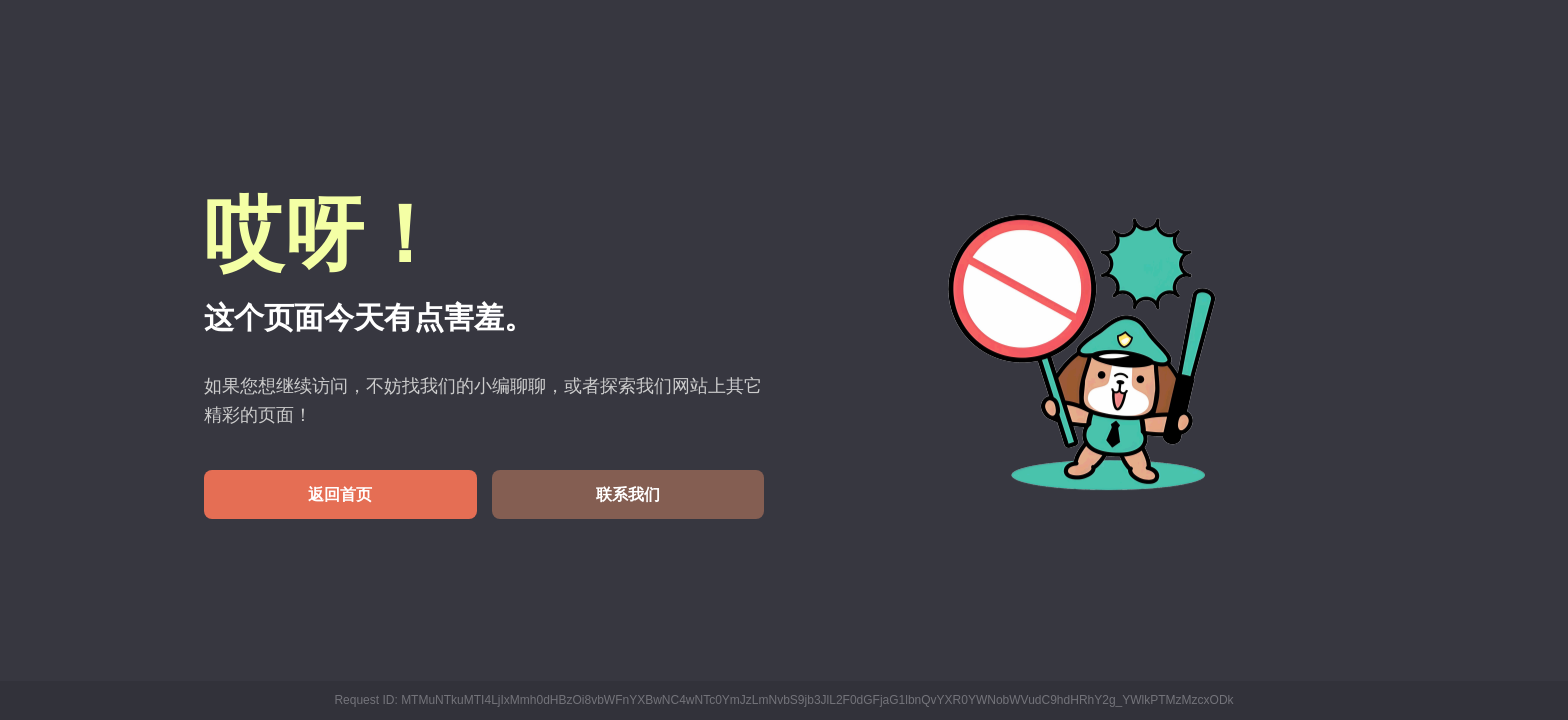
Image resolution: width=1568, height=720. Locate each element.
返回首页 (340, 494)
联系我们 (628, 494)
